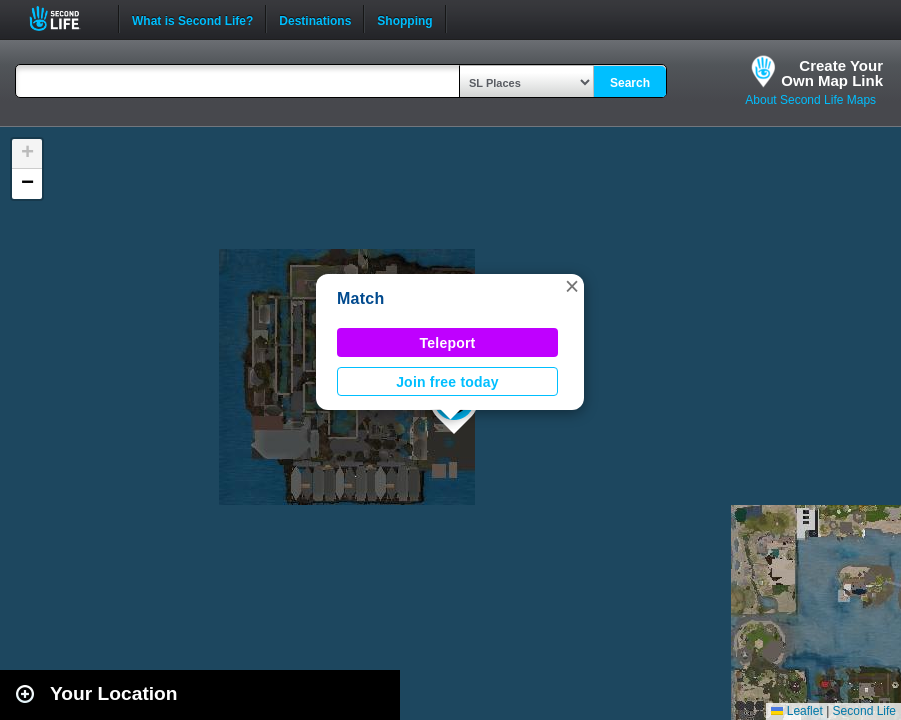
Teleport (448, 343)
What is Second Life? (192, 19)
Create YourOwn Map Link (832, 73)
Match (360, 298)
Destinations (315, 19)
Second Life (65, 18)
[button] (572, 286)
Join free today (447, 382)
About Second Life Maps (810, 100)
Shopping (404, 19)
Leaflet (796, 711)
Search (630, 83)
